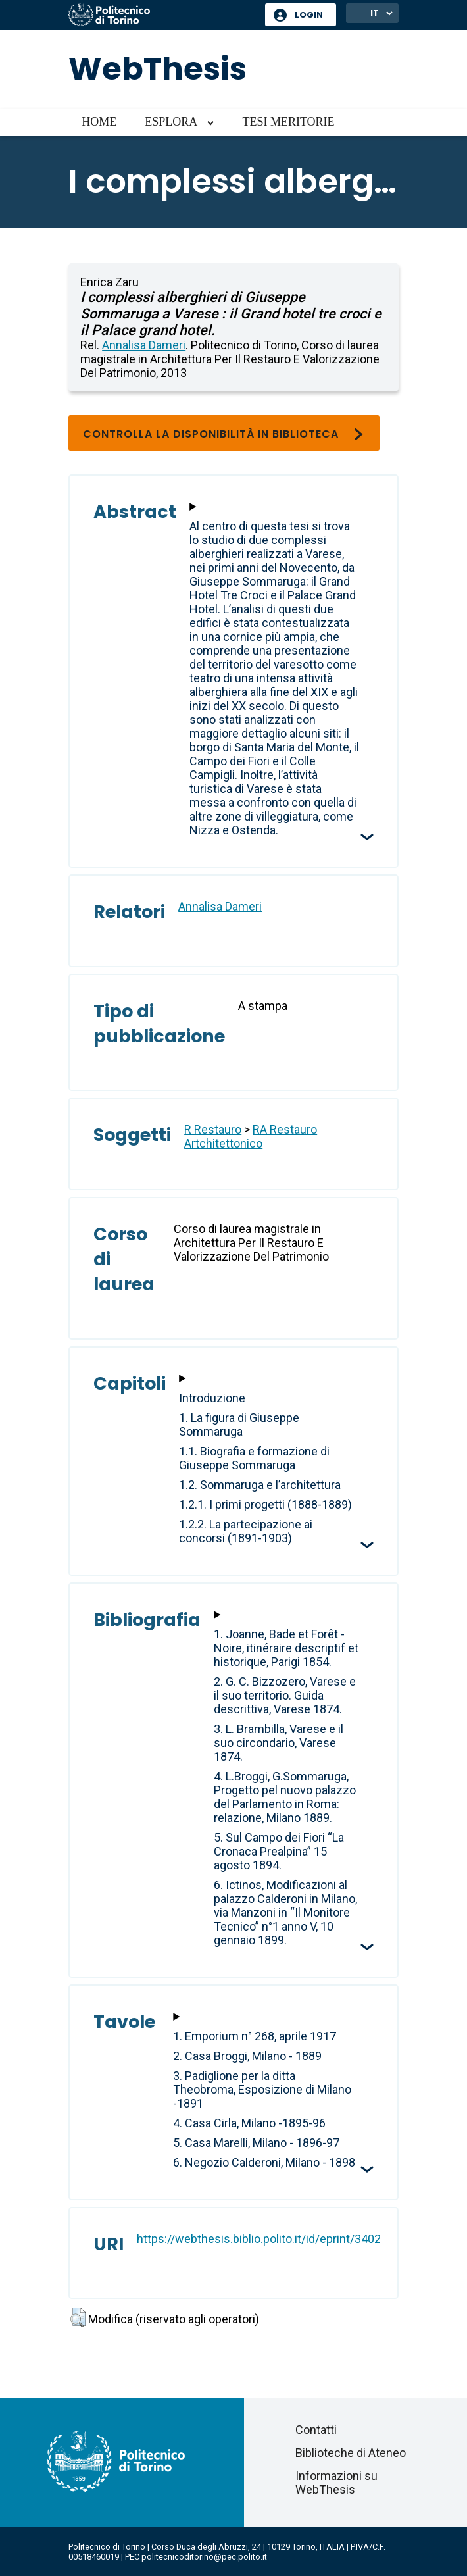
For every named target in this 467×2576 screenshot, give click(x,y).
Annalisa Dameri (143, 345)
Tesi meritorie (288, 121)
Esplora (171, 121)
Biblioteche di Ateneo (350, 2453)
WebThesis (157, 69)
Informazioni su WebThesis (336, 2482)
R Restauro (212, 1129)
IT (374, 12)
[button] (78, 2317)
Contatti (316, 2430)
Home (99, 121)
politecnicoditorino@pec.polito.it (204, 2557)
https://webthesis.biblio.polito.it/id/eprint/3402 (259, 2239)
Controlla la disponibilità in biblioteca (224, 434)
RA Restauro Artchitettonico (250, 1136)
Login (309, 14)
